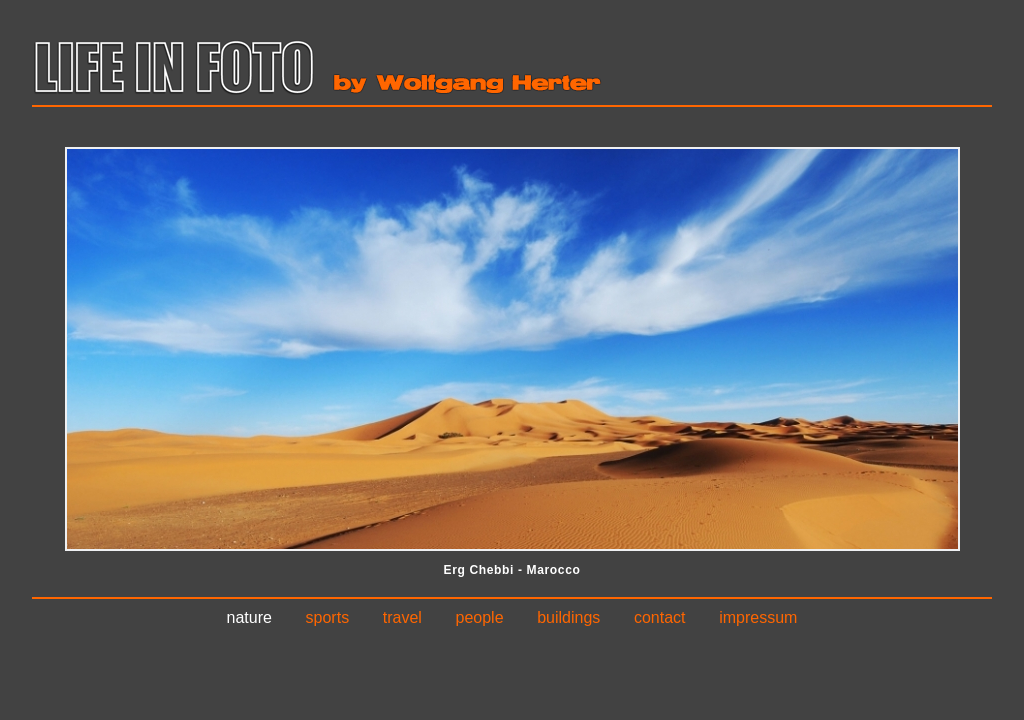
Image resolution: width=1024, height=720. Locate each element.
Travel (402, 617)
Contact (660, 617)
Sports (328, 617)
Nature (249, 617)
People (480, 617)
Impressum (758, 617)
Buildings (568, 617)
